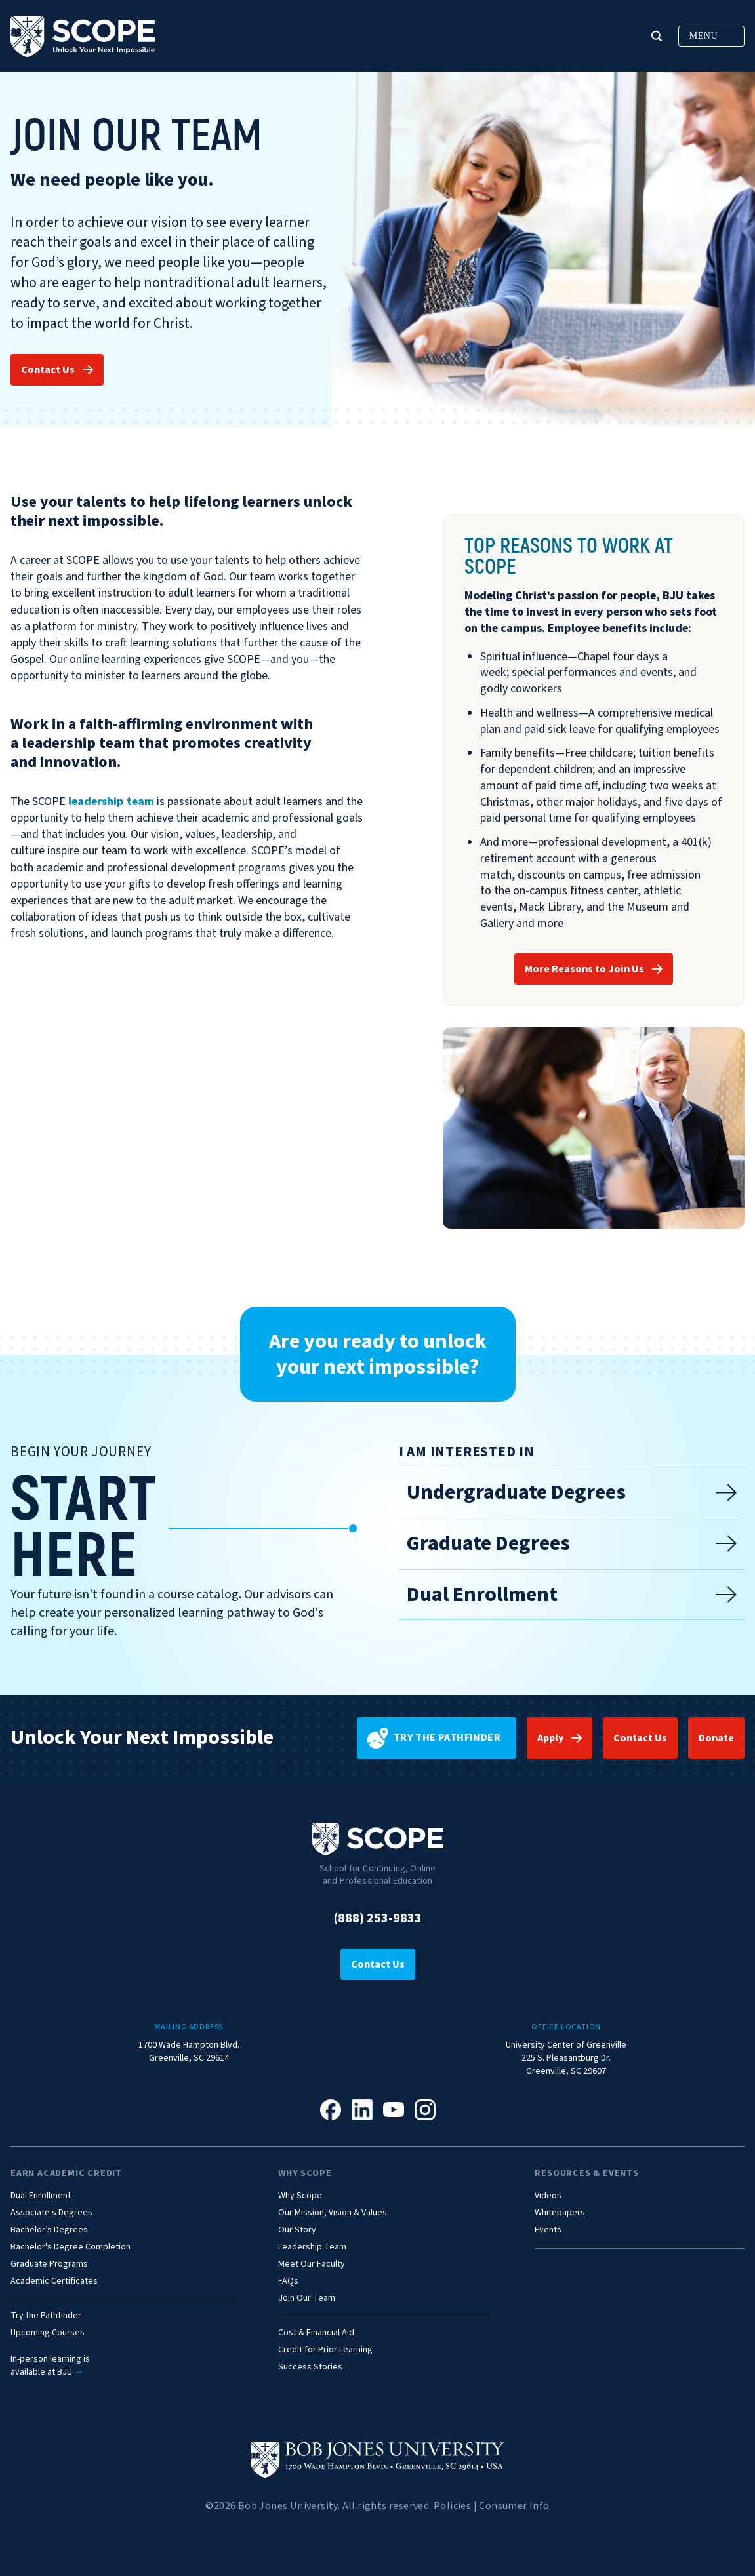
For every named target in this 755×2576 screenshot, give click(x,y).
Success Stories (310, 2367)
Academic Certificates (54, 2281)
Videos (548, 2196)
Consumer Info (514, 2506)
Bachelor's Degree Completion (70, 2247)
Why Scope (304, 2173)
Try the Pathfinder (45, 2316)
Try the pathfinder (433, 1738)
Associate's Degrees (51, 2213)
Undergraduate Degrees (572, 1492)
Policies (452, 2506)
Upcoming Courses (47, 2333)
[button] (656, 36)
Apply (550, 1738)
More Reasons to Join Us (584, 969)
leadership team (111, 801)
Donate (716, 1738)
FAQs (288, 2281)
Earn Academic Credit (66, 2173)
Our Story (297, 2230)
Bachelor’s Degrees (49, 2230)
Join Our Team (306, 2298)
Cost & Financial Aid (316, 2333)
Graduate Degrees (572, 1543)
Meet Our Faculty (311, 2264)
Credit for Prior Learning (325, 2350)
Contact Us (48, 370)
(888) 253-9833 (378, 1918)
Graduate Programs (49, 2264)
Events (548, 2230)
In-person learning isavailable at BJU (50, 2366)
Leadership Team (312, 2247)
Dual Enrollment (572, 1594)
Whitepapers (560, 2213)
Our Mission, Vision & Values (332, 2213)
